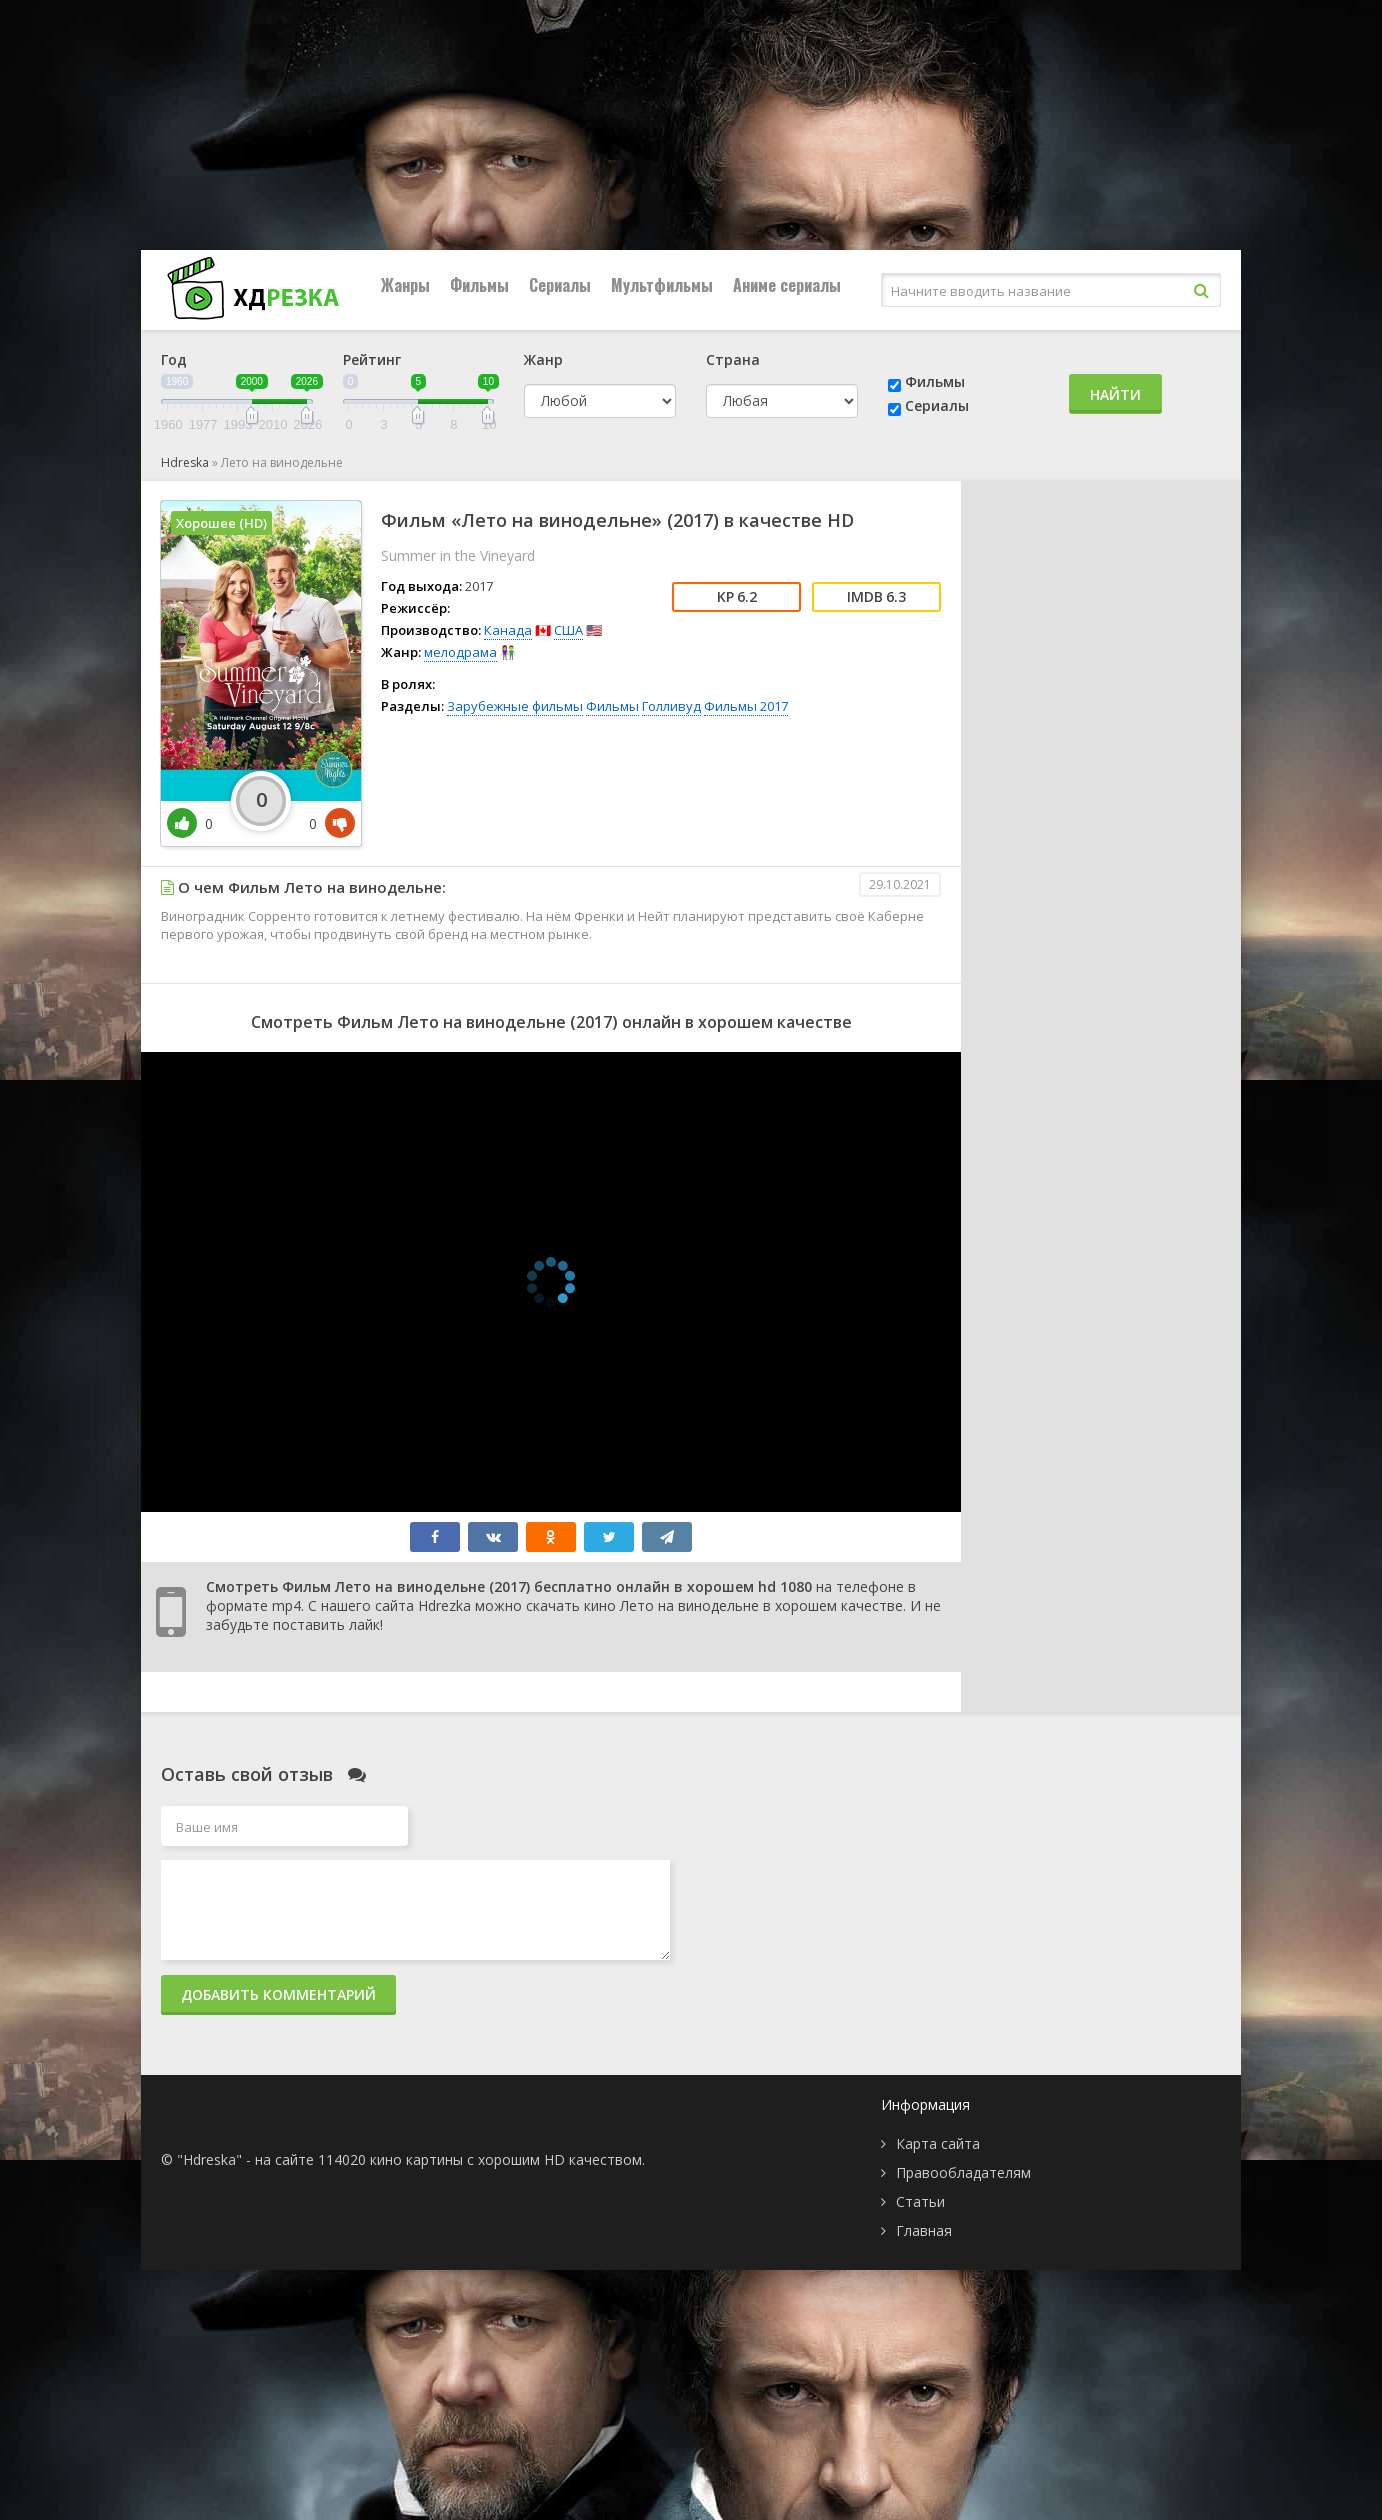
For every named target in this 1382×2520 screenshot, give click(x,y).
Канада (508, 630)
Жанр (543, 359)
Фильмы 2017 (746, 706)
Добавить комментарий (278, 1994)
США (568, 630)
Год (174, 359)
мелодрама (460, 652)
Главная (924, 2230)
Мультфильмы (662, 285)
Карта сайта (938, 2143)
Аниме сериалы (787, 285)
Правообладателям (963, 2172)
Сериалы (560, 285)
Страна (733, 359)
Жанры (405, 285)
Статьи (920, 2201)
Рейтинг (372, 359)
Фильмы (479, 285)
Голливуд (671, 706)
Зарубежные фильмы (515, 706)
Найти (1115, 394)
